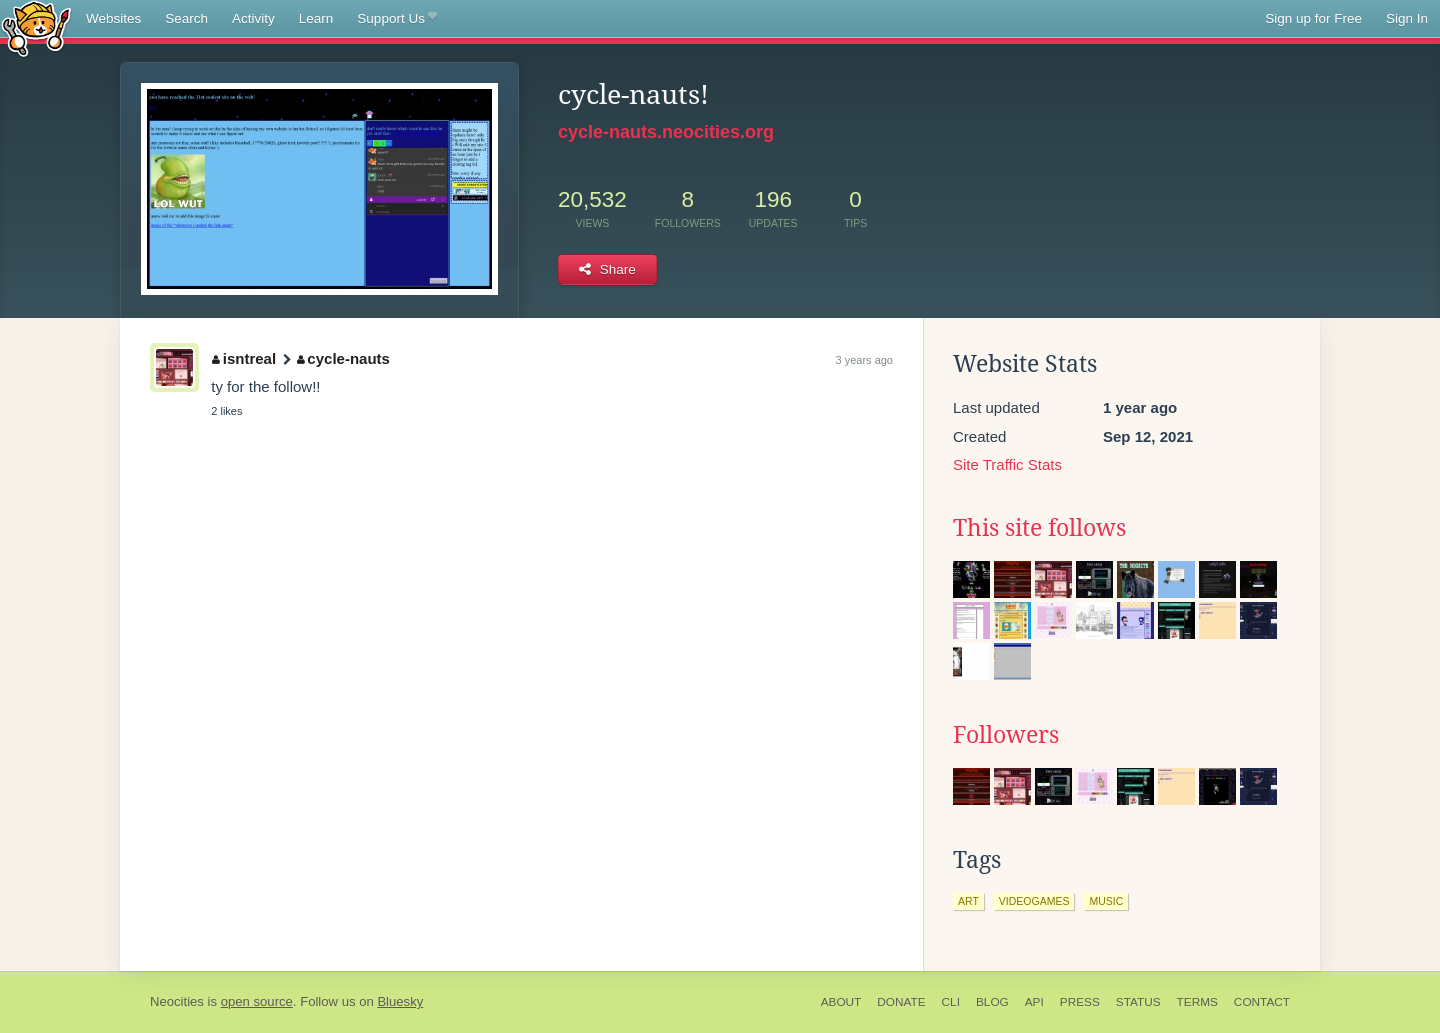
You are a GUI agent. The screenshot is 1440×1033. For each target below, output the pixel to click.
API (1034, 1002)
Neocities (177, 1001)
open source (257, 1001)
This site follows (1039, 528)
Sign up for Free (1313, 18)
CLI (951, 1002)
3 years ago (864, 360)
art (968, 901)
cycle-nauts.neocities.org (666, 132)
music (1106, 901)
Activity (253, 18)
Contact (1262, 1002)
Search (186, 18)
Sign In (1407, 18)
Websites (113, 18)
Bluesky (400, 1001)
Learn (316, 18)
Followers (1006, 735)
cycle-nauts (343, 358)
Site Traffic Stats (1007, 464)
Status (1138, 1002)
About (841, 1002)
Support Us (396, 19)
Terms (1197, 1002)
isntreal (244, 358)
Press (1080, 1002)
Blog (992, 1002)
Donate (901, 1002)
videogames (1034, 901)
